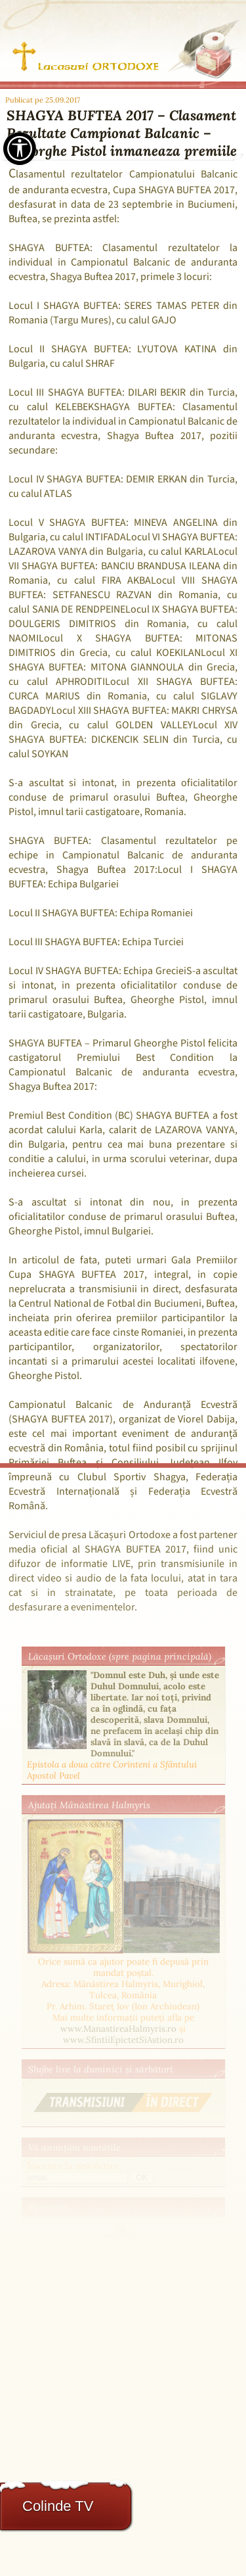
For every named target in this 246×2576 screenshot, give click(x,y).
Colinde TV (57, 2506)
